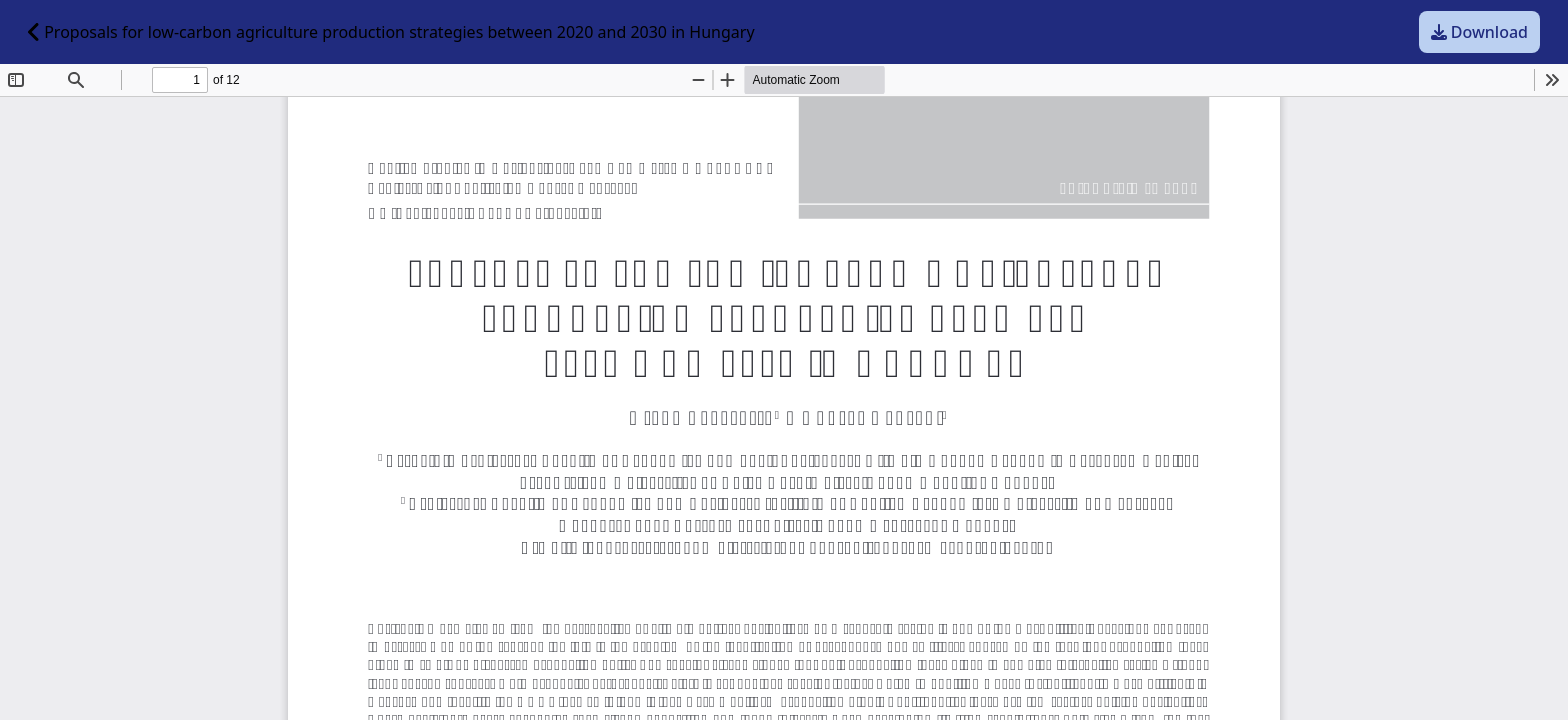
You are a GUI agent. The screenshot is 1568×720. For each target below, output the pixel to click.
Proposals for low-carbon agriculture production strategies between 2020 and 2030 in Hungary (391, 32)
